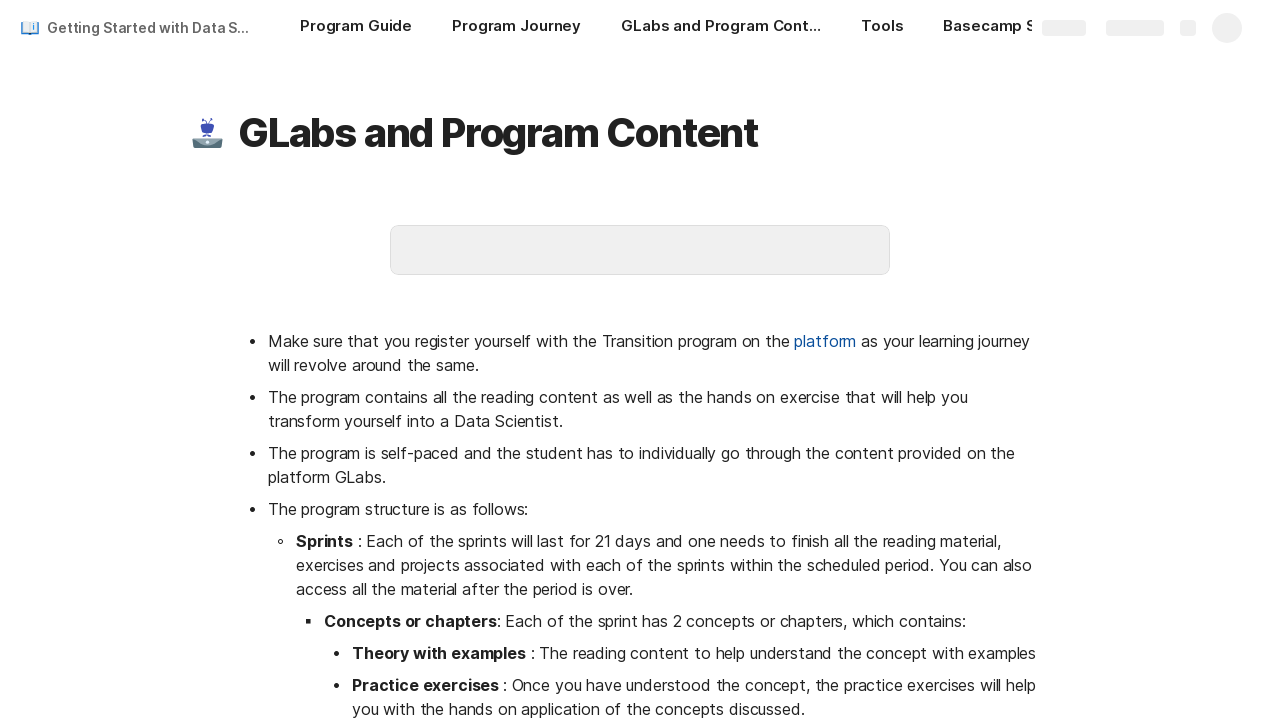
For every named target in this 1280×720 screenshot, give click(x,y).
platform (825, 341)
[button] (207, 133)
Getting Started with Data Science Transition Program (153, 27)
